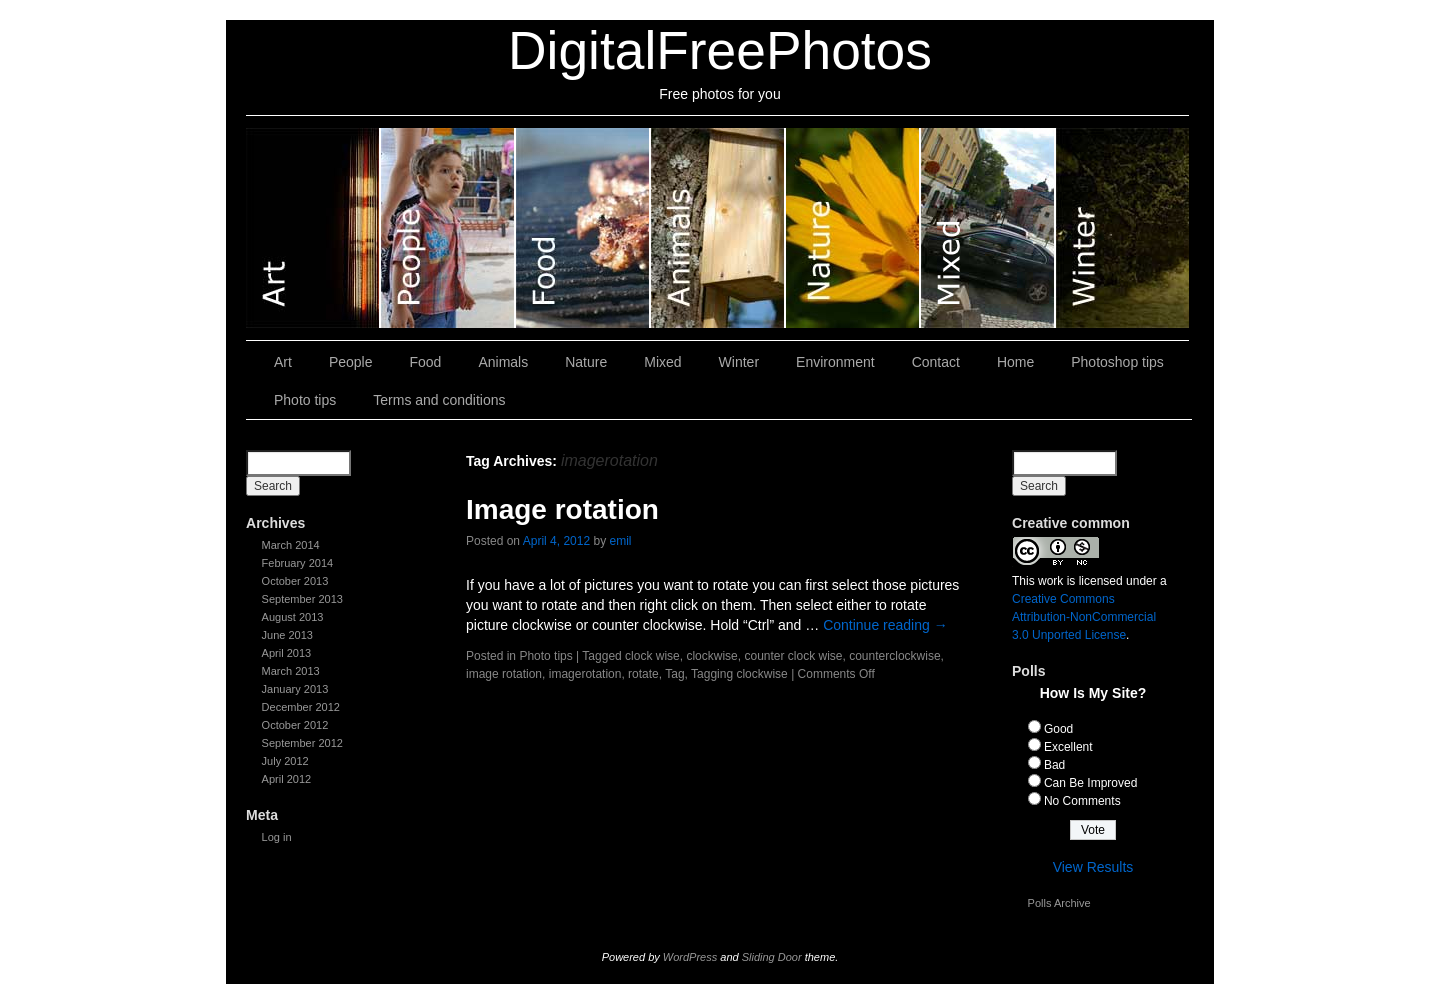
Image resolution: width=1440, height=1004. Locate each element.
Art (313, 228)
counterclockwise (894, 656)
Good (1058, 729)
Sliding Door (772, 957)
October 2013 (295, 581)
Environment (835, 362)
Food (583, 228)
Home (1015, 362)
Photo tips (305, 400)
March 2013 (291, 671)
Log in (277, 837)
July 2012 (285, 761)
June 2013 (287, 635)
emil (620, 541)
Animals (718, 228)
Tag (674, 674)
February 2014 (298, 563)
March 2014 (291, 545)
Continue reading (885, 625)
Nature (853, 228)
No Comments (1082, 801)
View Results (1093, 867)
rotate (643, 674)
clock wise (652, 656)
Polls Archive (1059, 903)
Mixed (988, 228)
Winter (1122, 228)
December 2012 (301, 707)
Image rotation (562, 509)
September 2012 (302, 743)
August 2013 (293, 617)
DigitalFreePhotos (720, 50)
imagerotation (585, 674)
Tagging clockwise (739, 674)
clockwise (711, 656)
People (448, 228)
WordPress (690, 957)
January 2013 (295, 689)
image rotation (504, 674)
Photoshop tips (1117, 362)
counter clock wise (793, 656)
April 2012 (287, 779)
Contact (936, 362)
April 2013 (287, 653)
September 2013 (302, 599)
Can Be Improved (1090, 783)
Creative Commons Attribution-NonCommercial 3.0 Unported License (1084, 617)
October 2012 (295, 725)
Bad (1054, 765)
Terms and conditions (439, 400)
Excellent (1068, 747)
